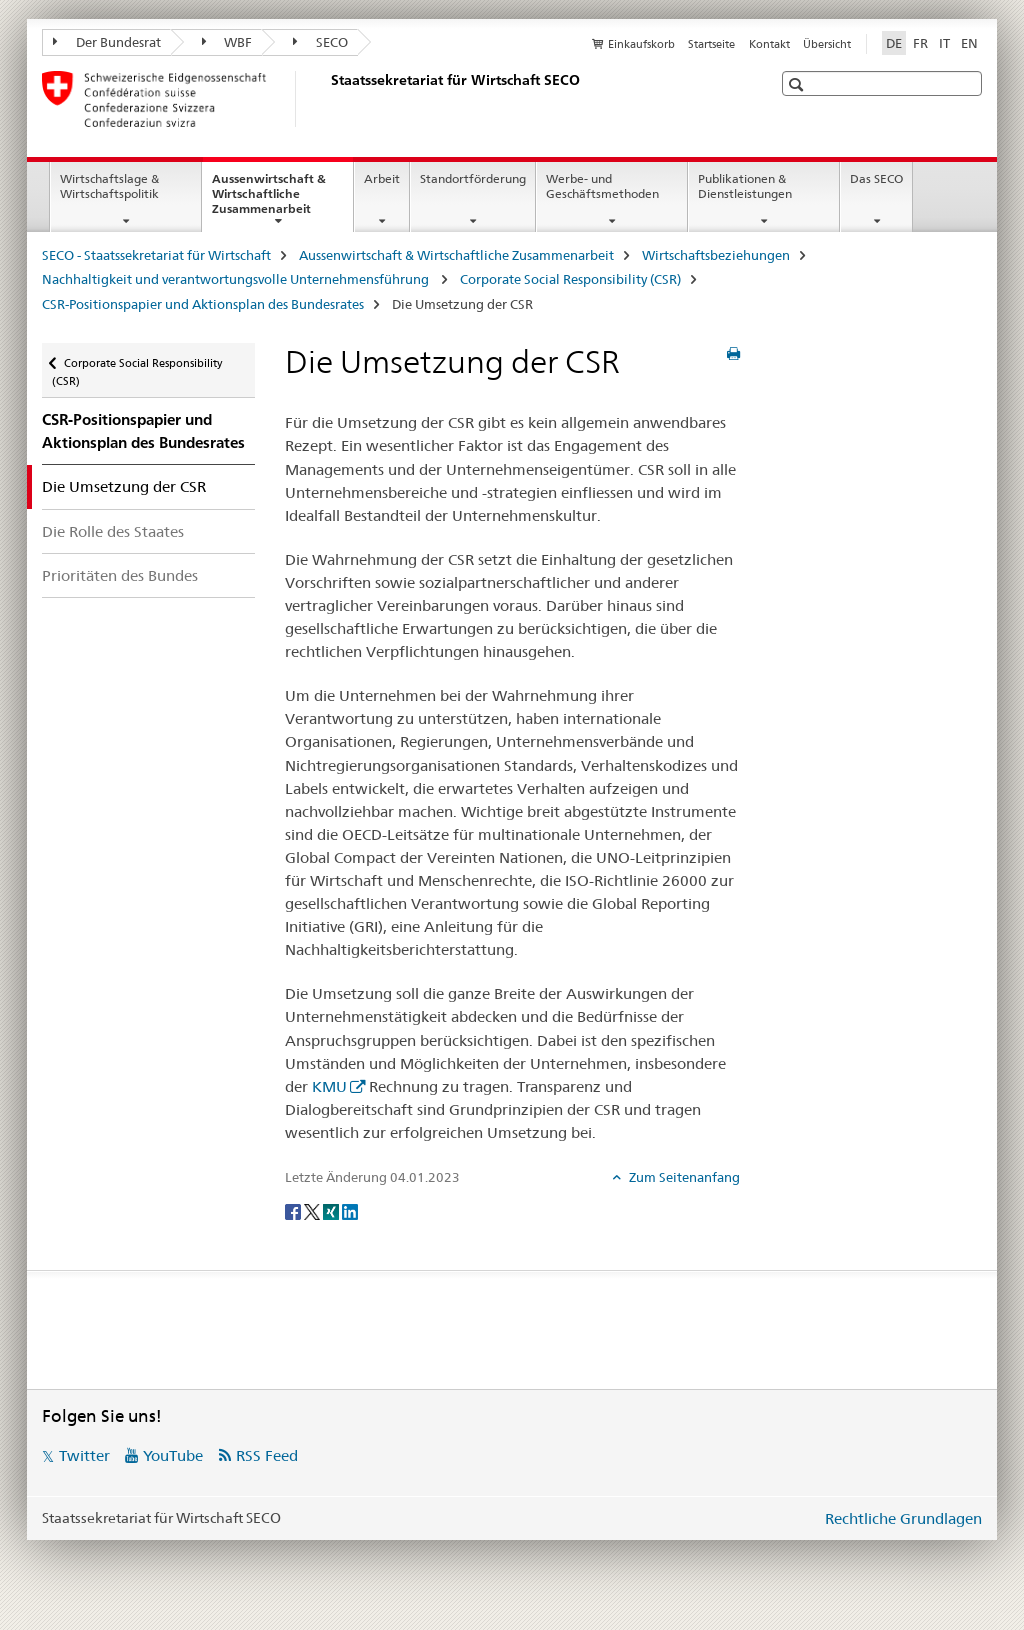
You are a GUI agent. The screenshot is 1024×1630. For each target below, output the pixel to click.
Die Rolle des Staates (113, 531)
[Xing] (332, 1210)
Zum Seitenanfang (683, 1177)
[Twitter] (313, 1210)
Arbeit (382, 178)
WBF (227, 42)
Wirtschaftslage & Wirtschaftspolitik (109, 186)
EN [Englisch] (969, 43)
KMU (329, 1086)
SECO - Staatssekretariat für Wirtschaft (156, 255)
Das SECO (876, 178)
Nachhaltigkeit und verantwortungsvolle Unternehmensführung (237, 279)
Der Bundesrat (107, 42)
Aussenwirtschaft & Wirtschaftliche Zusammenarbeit (282, 200)
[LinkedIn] (350, 1210)
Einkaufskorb (641, 44)
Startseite (711, 44)
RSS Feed (267, 1455)
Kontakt (769, 44)
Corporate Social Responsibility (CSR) (570, 279)
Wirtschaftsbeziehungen (716, 255)
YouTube (173, 1455)
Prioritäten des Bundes (120, 575)
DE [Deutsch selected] (894, 43)
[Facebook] (294, 1210)
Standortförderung (473, 178)
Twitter (84, 1455)
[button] (798, 84)
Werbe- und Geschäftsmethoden (602, 186)
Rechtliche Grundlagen (903, 1518)
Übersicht (827, 44)
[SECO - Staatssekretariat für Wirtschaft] (327, 99)
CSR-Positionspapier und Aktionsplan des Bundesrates (203, 304)
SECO (320, 42)
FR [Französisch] (920, 43)
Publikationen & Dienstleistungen (745, 186)
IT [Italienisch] (944, 43)
